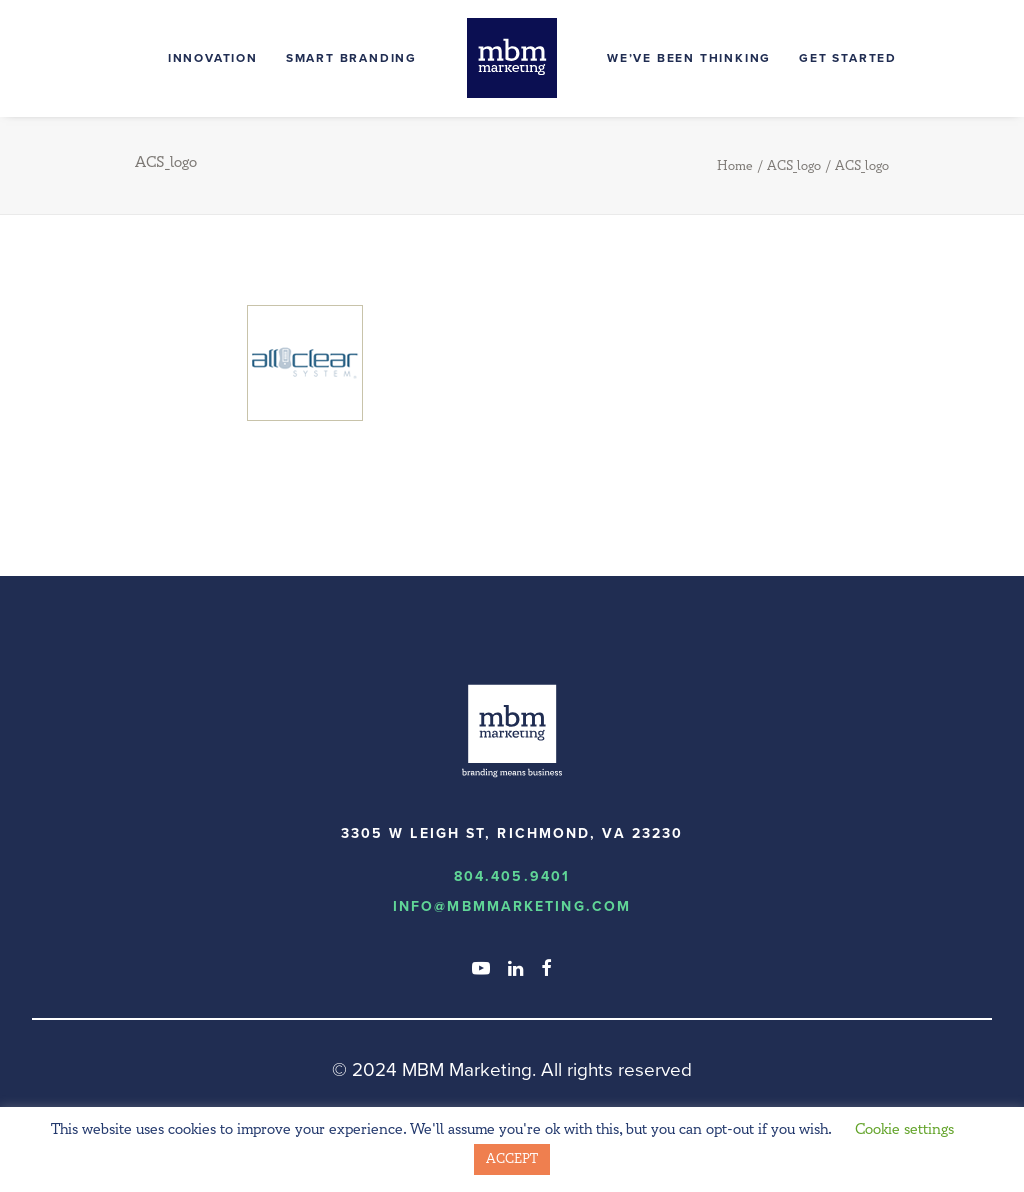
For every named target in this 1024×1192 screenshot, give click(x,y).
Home (735, 166)
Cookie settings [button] (904, 1129)
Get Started (848, 58)
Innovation (213, 58)
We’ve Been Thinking (689, 58)
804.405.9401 (512, 876)
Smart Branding (351, 58)
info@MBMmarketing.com (512, 906)
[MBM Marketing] (512, 58)
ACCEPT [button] (512, 1159)
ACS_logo (794, 166)
